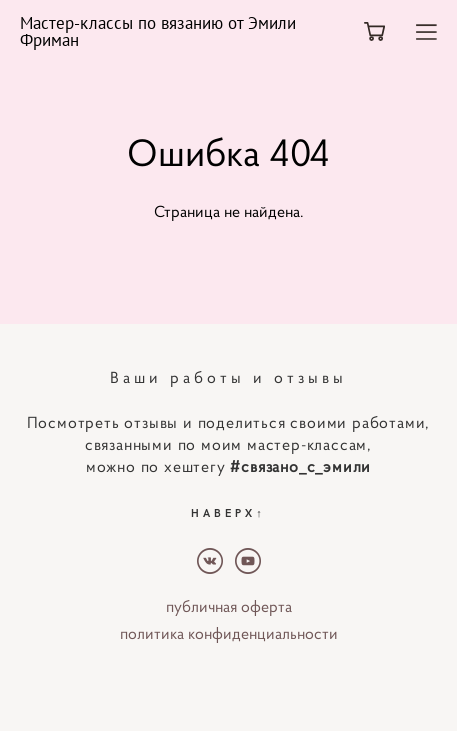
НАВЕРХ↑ (228, 512)
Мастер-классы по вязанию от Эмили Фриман (158, 32)
